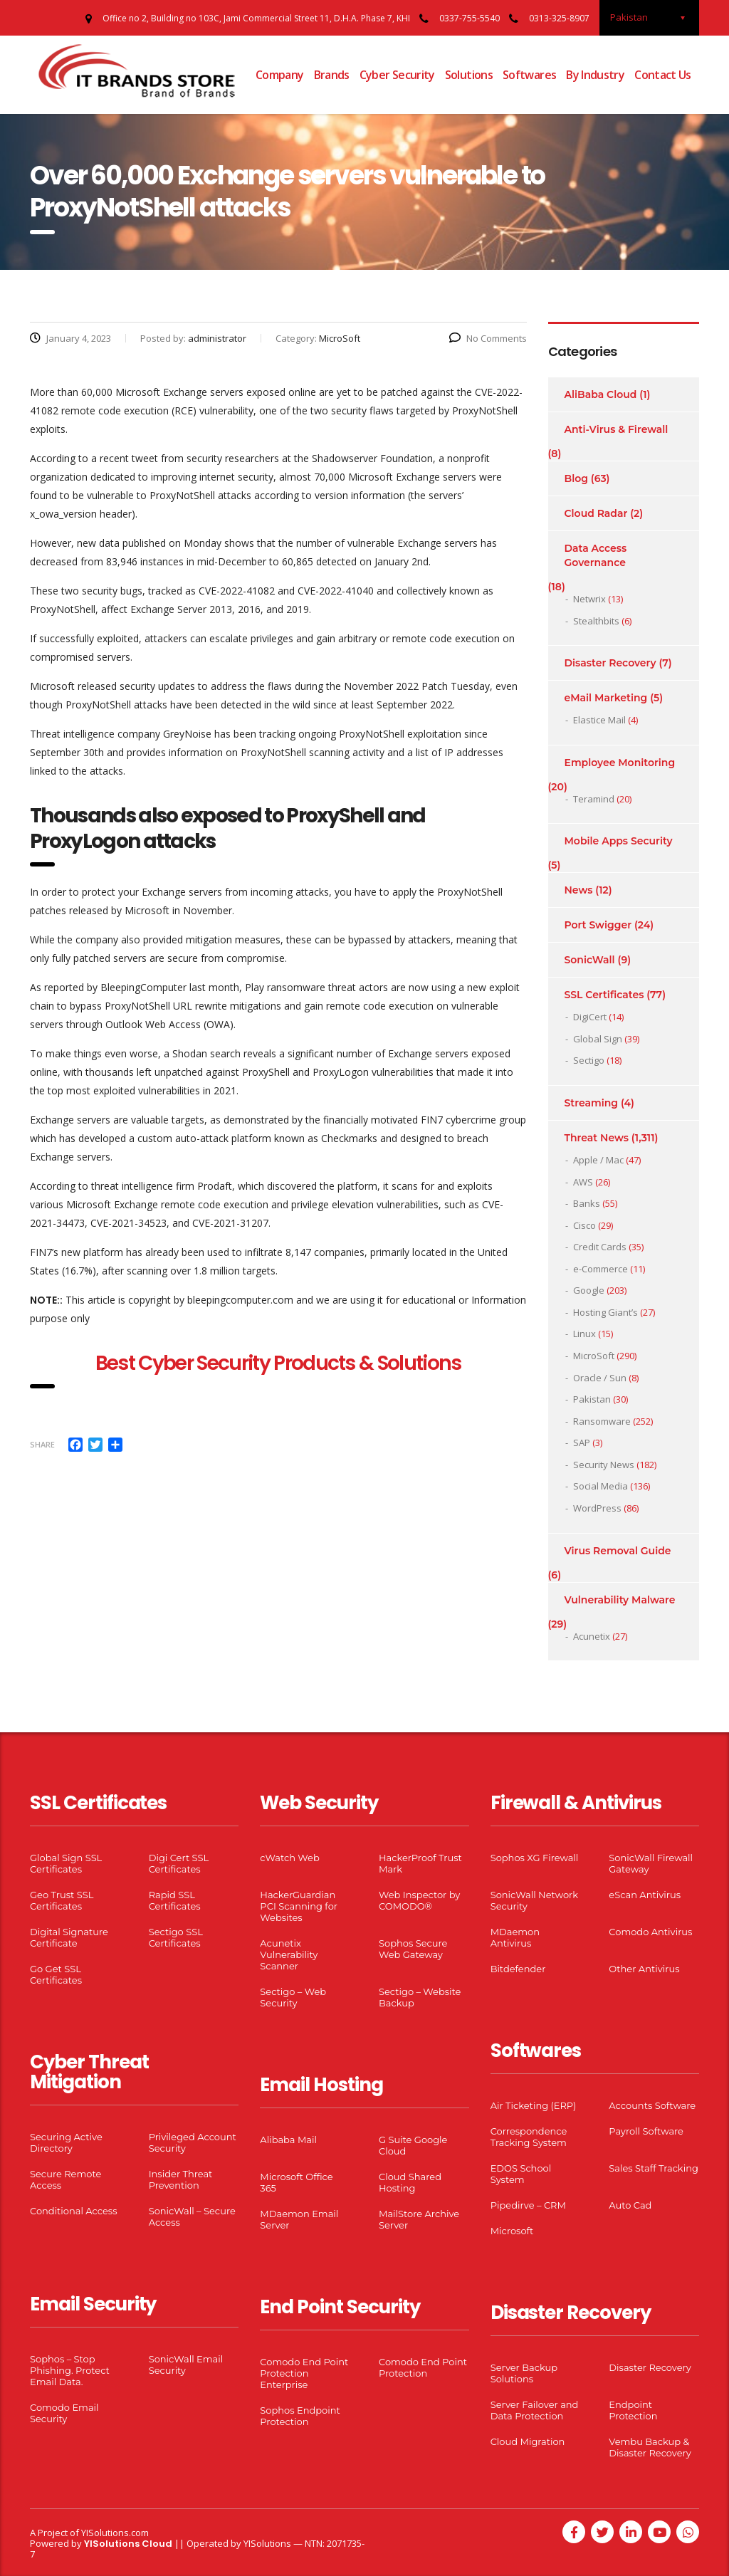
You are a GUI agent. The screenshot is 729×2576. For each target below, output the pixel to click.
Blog (576, 478)
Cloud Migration (528, 2441)
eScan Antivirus (645, 1894)
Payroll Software (646, 2131)
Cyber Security (397, 75)
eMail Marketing (606, 697)
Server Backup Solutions (524, 2373)
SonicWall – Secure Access (192, 2216)
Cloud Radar (596, 513)
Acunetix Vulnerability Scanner (289, 1954)
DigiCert (590, 1016)
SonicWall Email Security (186, 2364)
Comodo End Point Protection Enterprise (304, 2373)
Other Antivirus (644, 1968)
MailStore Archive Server (419, 2219)
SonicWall (590, 959)
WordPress (597, 1508)
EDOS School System (521, 2173)
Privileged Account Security (192, 2142)
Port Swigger (598, 924)
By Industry (595, 75)
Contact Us (662, 75)
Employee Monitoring (620, 762)
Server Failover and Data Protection (535, 2410)
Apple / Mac (598, 1159)
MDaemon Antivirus (515, 1937)
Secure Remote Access (65, 2179)
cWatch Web (289, 1857)
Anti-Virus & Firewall (616, 429)
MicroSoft (593, 1355)
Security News (603, 1464)
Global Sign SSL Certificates (66, 1863)
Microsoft (512, 2230)
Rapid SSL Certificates (175, 1900)
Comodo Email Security (64, 2413)
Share (42, 1444)
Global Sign (597, 1038)
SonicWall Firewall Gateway (651, 1863)
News (579, 890)
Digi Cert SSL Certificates (179, 1863)
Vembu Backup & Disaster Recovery (650, 2447)
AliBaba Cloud (601, 394)
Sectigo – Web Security (293, 1997)
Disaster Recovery (610, 662)
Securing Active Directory (66, 2142)
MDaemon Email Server (299, 2219)
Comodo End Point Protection (423, 2367)
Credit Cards (599, 1246)
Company (280, 75)
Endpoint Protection (633, 2410)
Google (588, 1290)
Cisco (584, 1225)
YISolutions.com (115, 2532)
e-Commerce (600, 1268)
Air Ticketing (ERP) (534, 2105)
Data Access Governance (596, 555)
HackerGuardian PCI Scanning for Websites (298, 1906)
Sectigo (588, 1060)
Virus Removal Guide (618, 1550)
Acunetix (591, 1636)
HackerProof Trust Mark (420, 1863)
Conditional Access (73, 2210)
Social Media (600, 1486)
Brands (332, 75)
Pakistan (592, 1399)
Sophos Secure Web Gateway (413, 1948)
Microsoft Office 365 (296, 2182)
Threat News (597, 1137)
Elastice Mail (599, 719)
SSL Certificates (604, 994)
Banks (586, 1203)
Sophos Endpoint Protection (300, 2415)
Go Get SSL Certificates (56, 1974)
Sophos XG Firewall (535, 1857)
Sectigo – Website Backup (420, 1997)
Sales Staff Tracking (653, 2168)
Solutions (469, 75)
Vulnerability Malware (620, 1599)
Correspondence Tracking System (529, 2136)
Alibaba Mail (288, 2139)
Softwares (529, 75)
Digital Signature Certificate (69, 1937)
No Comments (488, 338)
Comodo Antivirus (650, 1931)
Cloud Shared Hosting (410, 2182)
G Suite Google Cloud (413, 2145)
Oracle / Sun (599, 1377)
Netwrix (589, 598)
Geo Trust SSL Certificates (61, 1900)
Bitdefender (518, 1968)
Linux (584, 1333)
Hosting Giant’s (605, 1312)
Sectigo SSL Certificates (176, 1937)
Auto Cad (630, 2205)
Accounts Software (652, 2105)
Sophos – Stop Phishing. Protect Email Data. (70, 2370)
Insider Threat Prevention (181, 2179)
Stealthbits (596, 620)
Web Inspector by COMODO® (419, 1900)
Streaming (592, 1102)
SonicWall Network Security (534, 1900)
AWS (583, 1182)
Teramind (593, 798)
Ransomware (602, 1421)
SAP (581, 1442)
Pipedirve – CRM (528, 2205)
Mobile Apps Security (619, 840)
